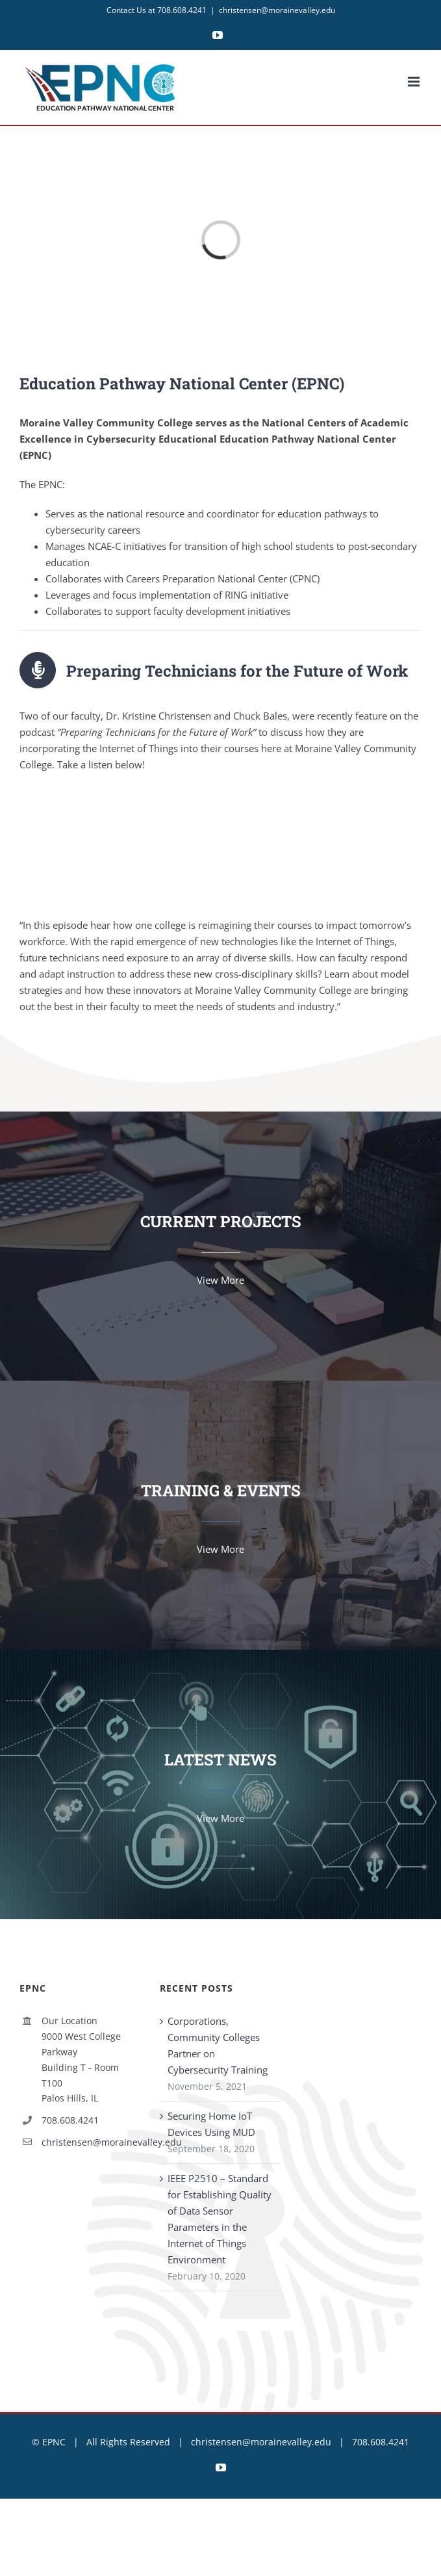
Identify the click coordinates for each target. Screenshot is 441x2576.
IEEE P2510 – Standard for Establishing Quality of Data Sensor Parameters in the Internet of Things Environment (219, 2219)
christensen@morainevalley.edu (277, 10)
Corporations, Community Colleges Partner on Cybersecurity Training (218, 2045)
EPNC (54, 2442)
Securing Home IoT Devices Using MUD (211, 2124)
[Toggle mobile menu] (415, 81)
